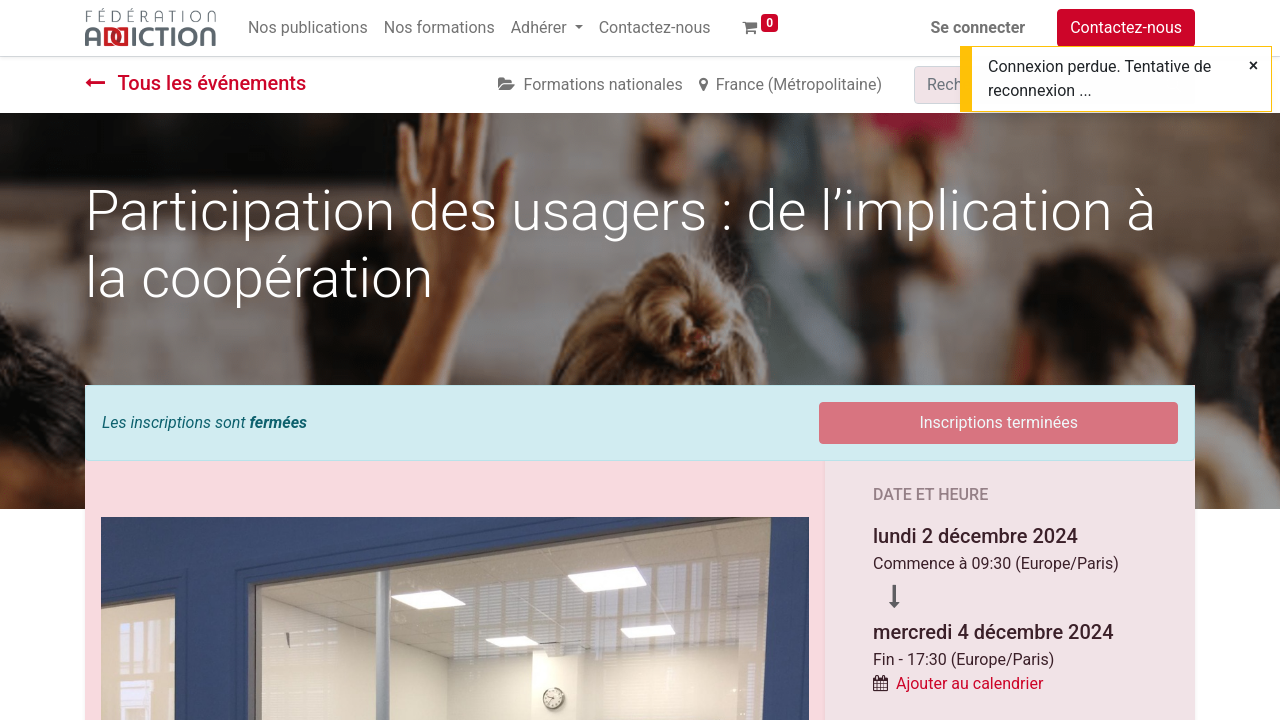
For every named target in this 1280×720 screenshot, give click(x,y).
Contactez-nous (1126, 27)
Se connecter (978, 27)
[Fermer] (1253, 66)
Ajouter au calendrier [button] (969, 683)
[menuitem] (308, 28)
